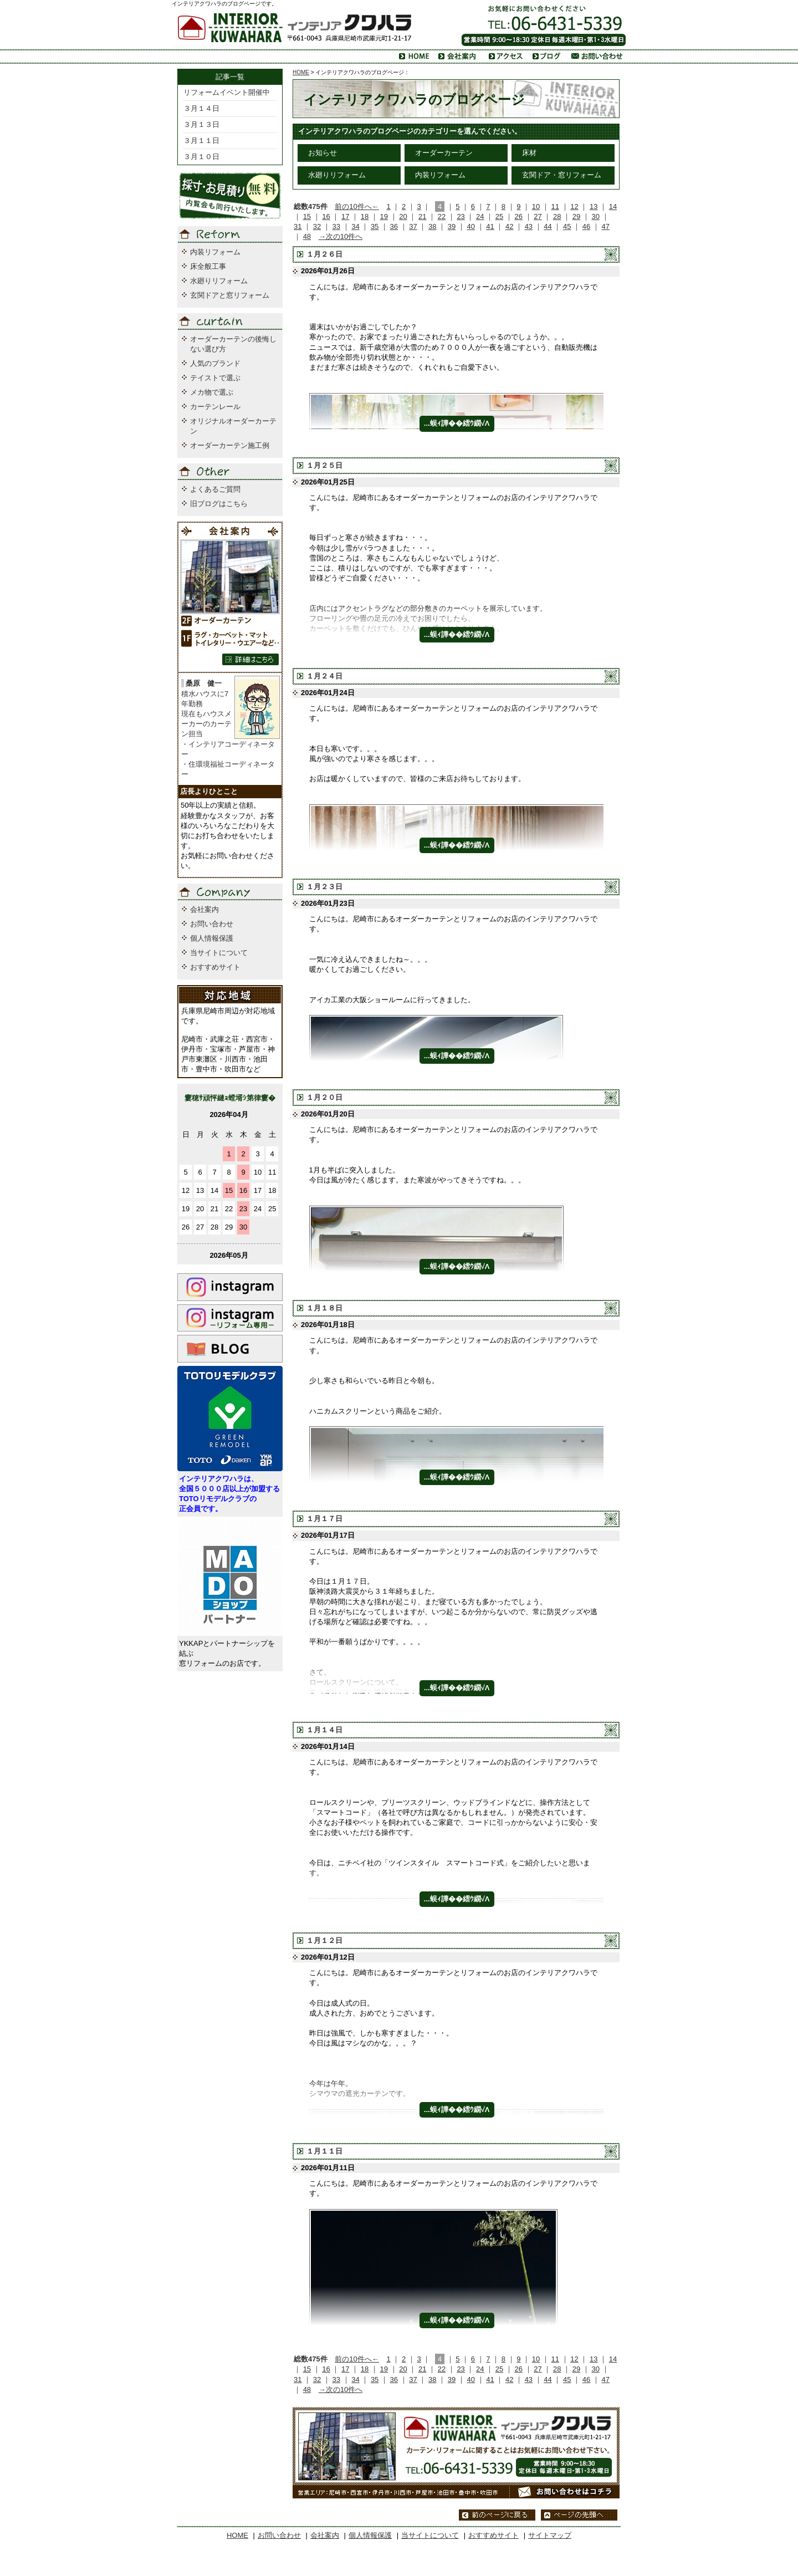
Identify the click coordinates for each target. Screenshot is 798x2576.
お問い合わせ (211, 924)
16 (326, 216)
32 (317, 226)
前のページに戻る (497, 2515)
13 (593, 206)
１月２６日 (324, 254)
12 (574, 206)
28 (557, 216)
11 (555, 206)
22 (442, 216)
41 (490, 226)
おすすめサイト (215, 967)
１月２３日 (324, 887)
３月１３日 (201, 124)
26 (519, 216)
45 (567, 226)
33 (336, 226)
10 (536, 206)
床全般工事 (208, 266)
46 (586, 226)
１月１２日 (324, 1940)
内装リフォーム (440, 175)
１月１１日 (324, 2151)
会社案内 (204, 909)
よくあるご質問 (215, 489)
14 (613, 206)
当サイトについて (219, 952)
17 (345, 216)
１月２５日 (324, 465)
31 (297, 226)
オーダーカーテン (444, 153)
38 (432, 226)
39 (452, 226)
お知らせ (322, 153)
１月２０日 (324, 1097)
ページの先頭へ (579, 2515)
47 (606, 226)
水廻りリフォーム (337, 175)
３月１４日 (201, 108)
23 (460, 216)
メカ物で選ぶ (211, 392)
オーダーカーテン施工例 (229, 445)
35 (374, 226)
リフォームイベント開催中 (226, 92)
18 (365, 216)
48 (307, 236)
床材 (529, 153)
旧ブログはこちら (219, 503)
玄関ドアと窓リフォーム (229, 295)
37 (413, 226)
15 (307, 216)
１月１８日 (324, 1308)
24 (480, 216)
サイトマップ (549, 2535)
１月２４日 (324, 676)
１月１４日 (324, 1730)
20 (403, 216)
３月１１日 (201, 140)
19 (384, 216)
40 (470, 226)
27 (537, 216)
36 (394, 226)
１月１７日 (324, 1518)
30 (595, 216)
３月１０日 (201, 156)
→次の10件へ (340, 236)
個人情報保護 (211, 938)
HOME (301, 72)
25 (499, 216)
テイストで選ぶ (215, 378)
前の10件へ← (356, 206)
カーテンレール (215, 406)
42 (509, 226)
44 (547, 226)
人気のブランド (215, 363)
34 (355, 226)
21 (422, 216)
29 (576, 216)
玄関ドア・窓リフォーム (561, 175)
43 (529, 226)
